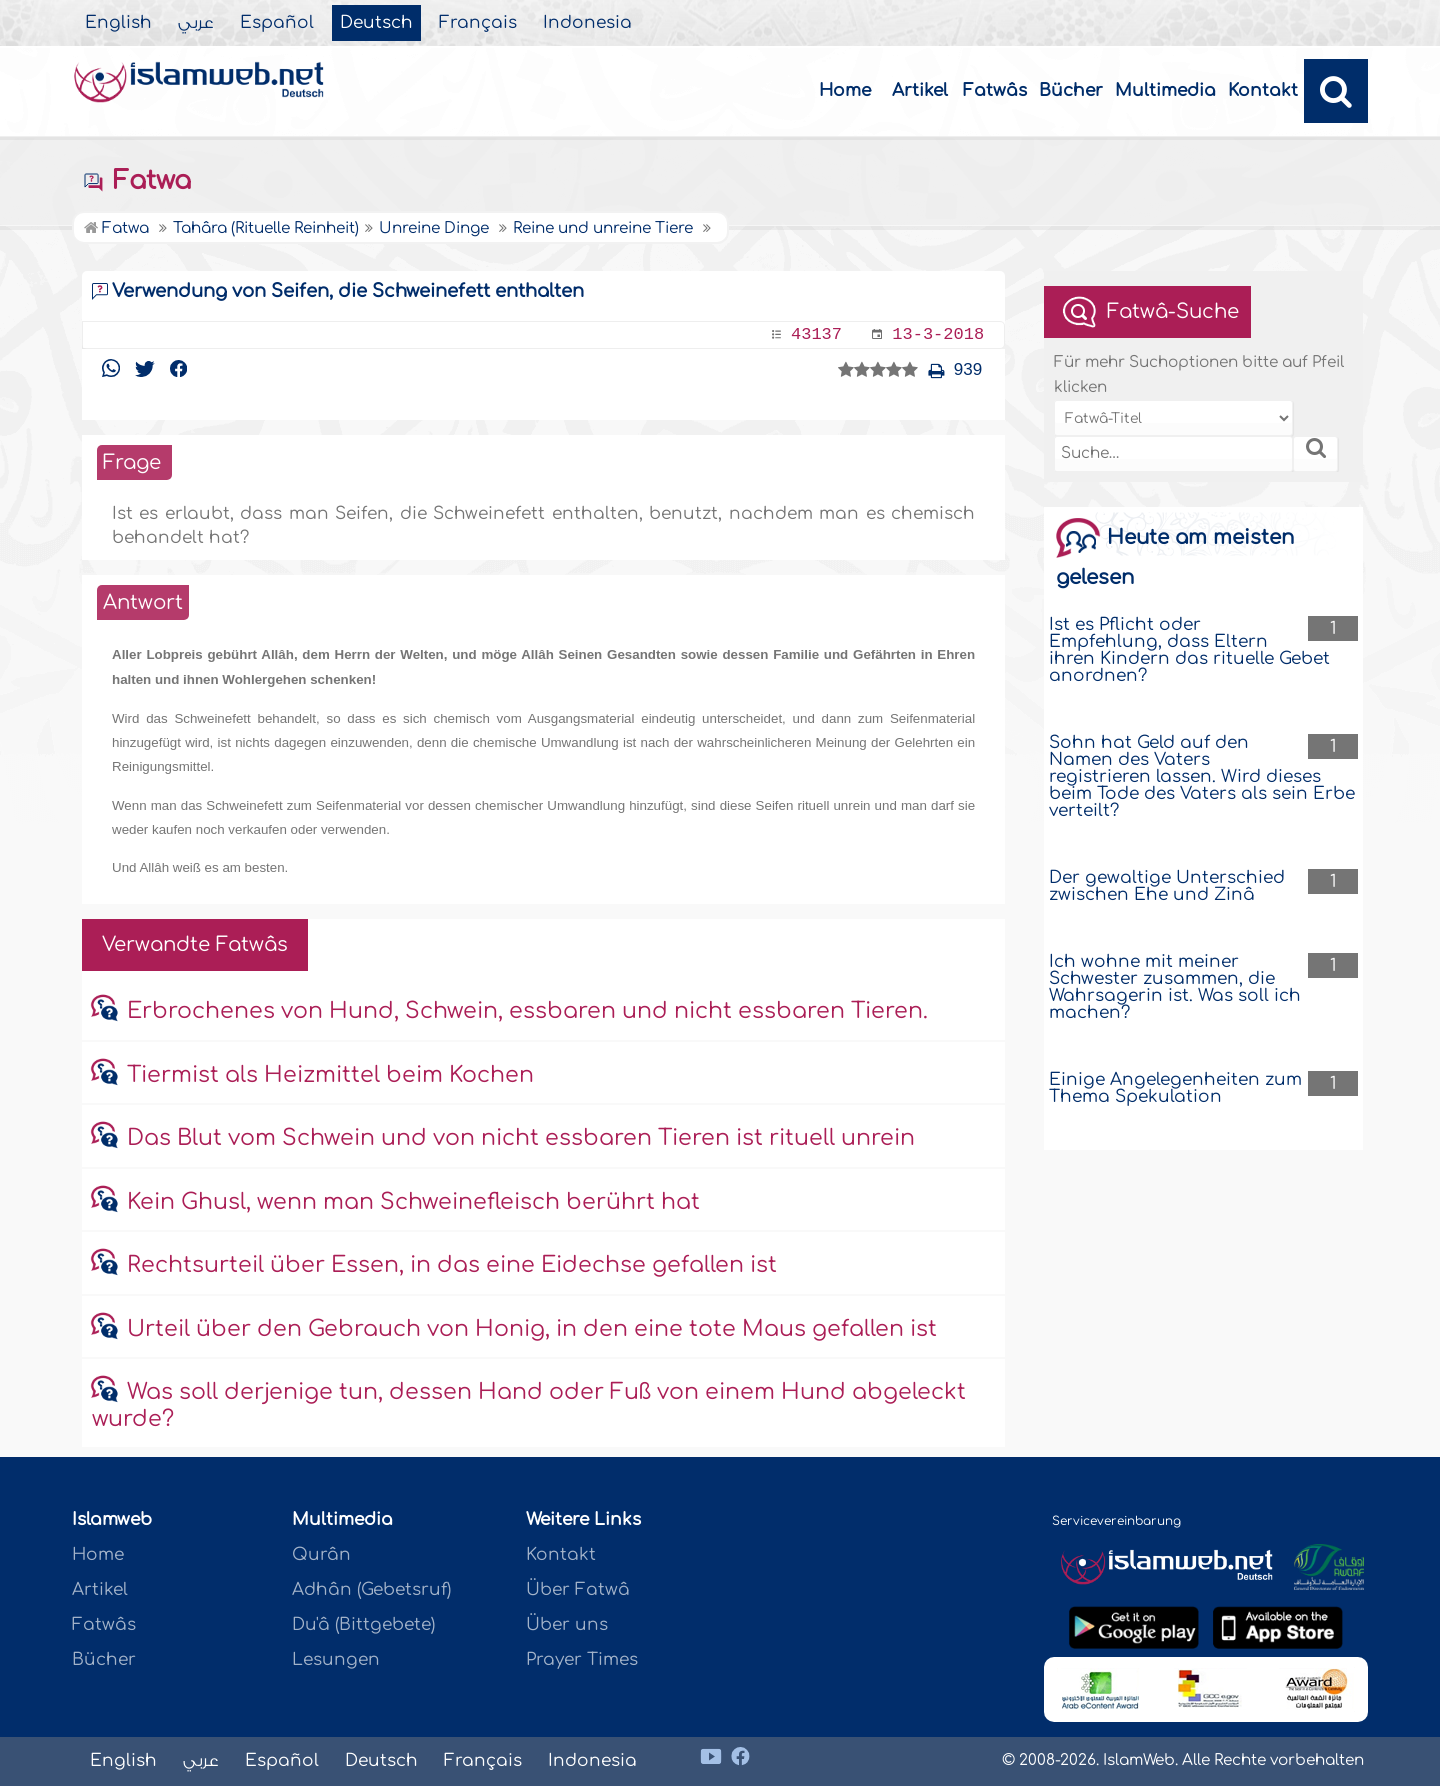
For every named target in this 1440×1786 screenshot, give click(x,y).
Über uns (567, 1624)
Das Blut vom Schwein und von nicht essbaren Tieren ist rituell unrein (521, 1138)
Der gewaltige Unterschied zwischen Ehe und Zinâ (1167, 886)
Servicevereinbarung (1116, 1521)
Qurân (321, 1554)
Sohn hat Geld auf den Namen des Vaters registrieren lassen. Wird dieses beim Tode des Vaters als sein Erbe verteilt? (1202, 776)
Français (478, 23)
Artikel (920, 90)
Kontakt (1263, 90)
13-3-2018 (938, 334)
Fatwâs (995, 90)
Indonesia (587, 23)
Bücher (1071, 90)
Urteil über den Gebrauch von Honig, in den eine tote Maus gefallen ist (532, 1329)
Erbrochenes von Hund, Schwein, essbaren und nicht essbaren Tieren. (527, 1011)
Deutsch (376, 23)
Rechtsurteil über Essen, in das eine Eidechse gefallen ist (452, 1265)
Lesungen (336, 1659)
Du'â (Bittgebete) (363, 1624)
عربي (196, 23)
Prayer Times (582, 1659)
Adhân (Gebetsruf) (371, 1589)
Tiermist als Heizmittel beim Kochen (330, 1075)
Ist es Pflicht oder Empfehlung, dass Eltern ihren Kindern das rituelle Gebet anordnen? (1189, 650)
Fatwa (136, 181)
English (118, 23)
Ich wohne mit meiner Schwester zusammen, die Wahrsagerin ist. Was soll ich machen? (1175, 987)
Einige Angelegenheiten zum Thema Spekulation (1175, 1088)
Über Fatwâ (578, 1589)
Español (277, 23)
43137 (816, 334)
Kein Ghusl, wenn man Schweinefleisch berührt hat (413, 1202)
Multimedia (1165, 90)
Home (845, 90)
